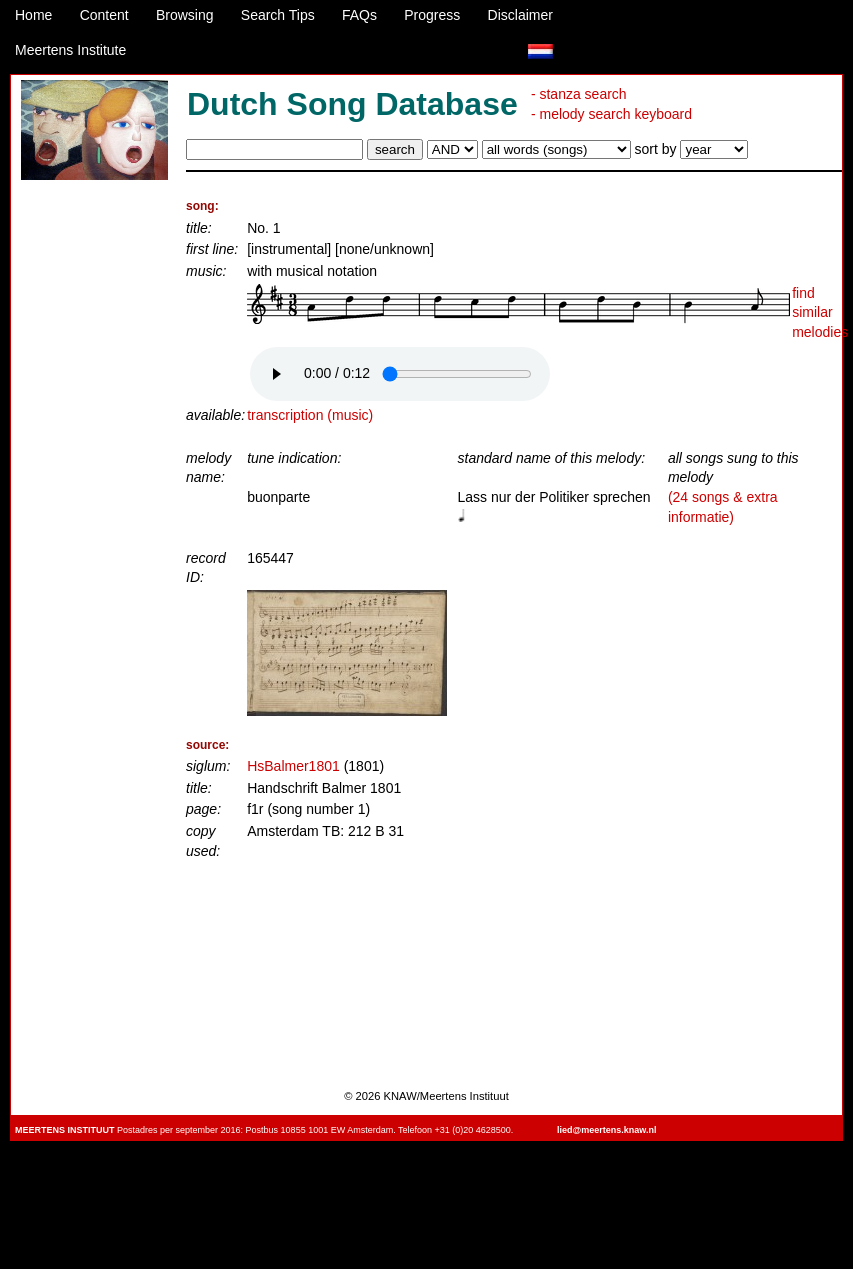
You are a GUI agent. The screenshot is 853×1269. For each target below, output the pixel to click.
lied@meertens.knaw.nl (606, 1130)
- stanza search (579, 94)
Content (104, 15)
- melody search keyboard (611, 114)
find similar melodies (820, 312)
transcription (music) (310, 415)
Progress (432, 15)
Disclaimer (520, 15)
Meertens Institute (70, 50)
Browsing (185, 15)
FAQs (359, 15)
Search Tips (278, 15)
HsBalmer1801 (293, 766)
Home (33, 15)
